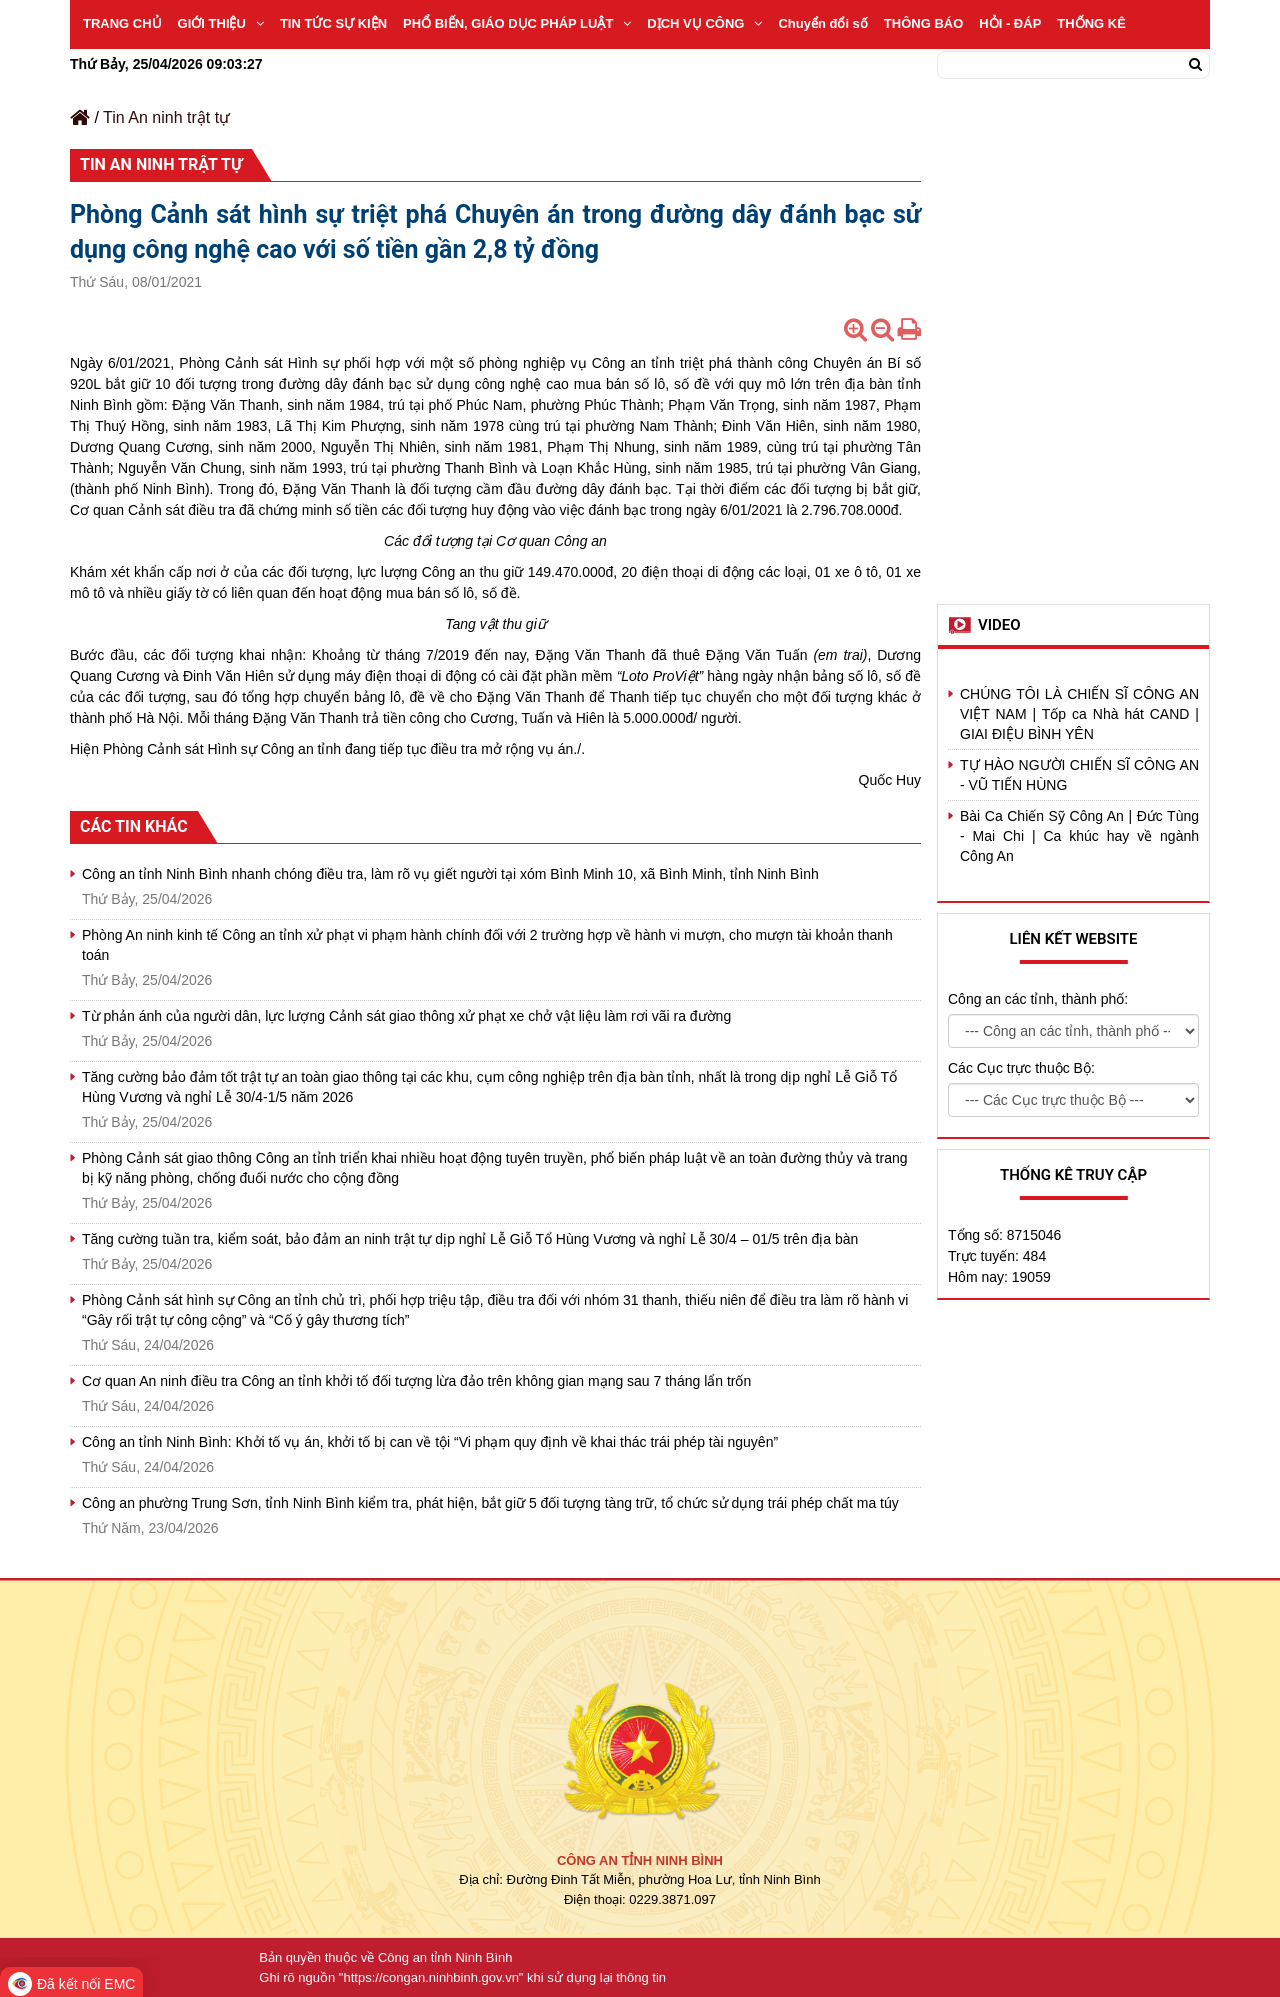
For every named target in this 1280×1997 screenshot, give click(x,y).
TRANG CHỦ (122, 23)
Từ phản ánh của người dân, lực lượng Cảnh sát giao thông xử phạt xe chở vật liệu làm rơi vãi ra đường (406, 1016)
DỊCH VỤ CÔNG (704, 23)
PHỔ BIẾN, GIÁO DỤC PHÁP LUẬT (517, 23)
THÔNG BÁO (923, 23)
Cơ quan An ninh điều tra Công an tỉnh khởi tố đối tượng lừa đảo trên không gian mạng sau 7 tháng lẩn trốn (416, 1381)
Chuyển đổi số (822, 23)
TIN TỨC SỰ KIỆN (333, 23)
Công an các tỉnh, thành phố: (1038, 999)
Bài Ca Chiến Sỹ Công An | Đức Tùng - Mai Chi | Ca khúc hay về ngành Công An (1079, 836)
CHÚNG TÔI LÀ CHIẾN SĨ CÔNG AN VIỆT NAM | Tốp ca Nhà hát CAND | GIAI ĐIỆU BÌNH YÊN (1079, 714)
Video (999, 625)
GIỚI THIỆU (221, 23)
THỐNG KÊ (1091, 23)
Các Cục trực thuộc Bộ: (1021, 1068)
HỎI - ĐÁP (1010, 23)
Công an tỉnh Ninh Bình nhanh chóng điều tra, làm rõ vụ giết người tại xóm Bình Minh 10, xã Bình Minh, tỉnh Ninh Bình (450, 874)
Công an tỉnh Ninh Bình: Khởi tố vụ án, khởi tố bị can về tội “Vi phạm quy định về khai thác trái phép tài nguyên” (430, 1442)
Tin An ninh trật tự (166, 117)
